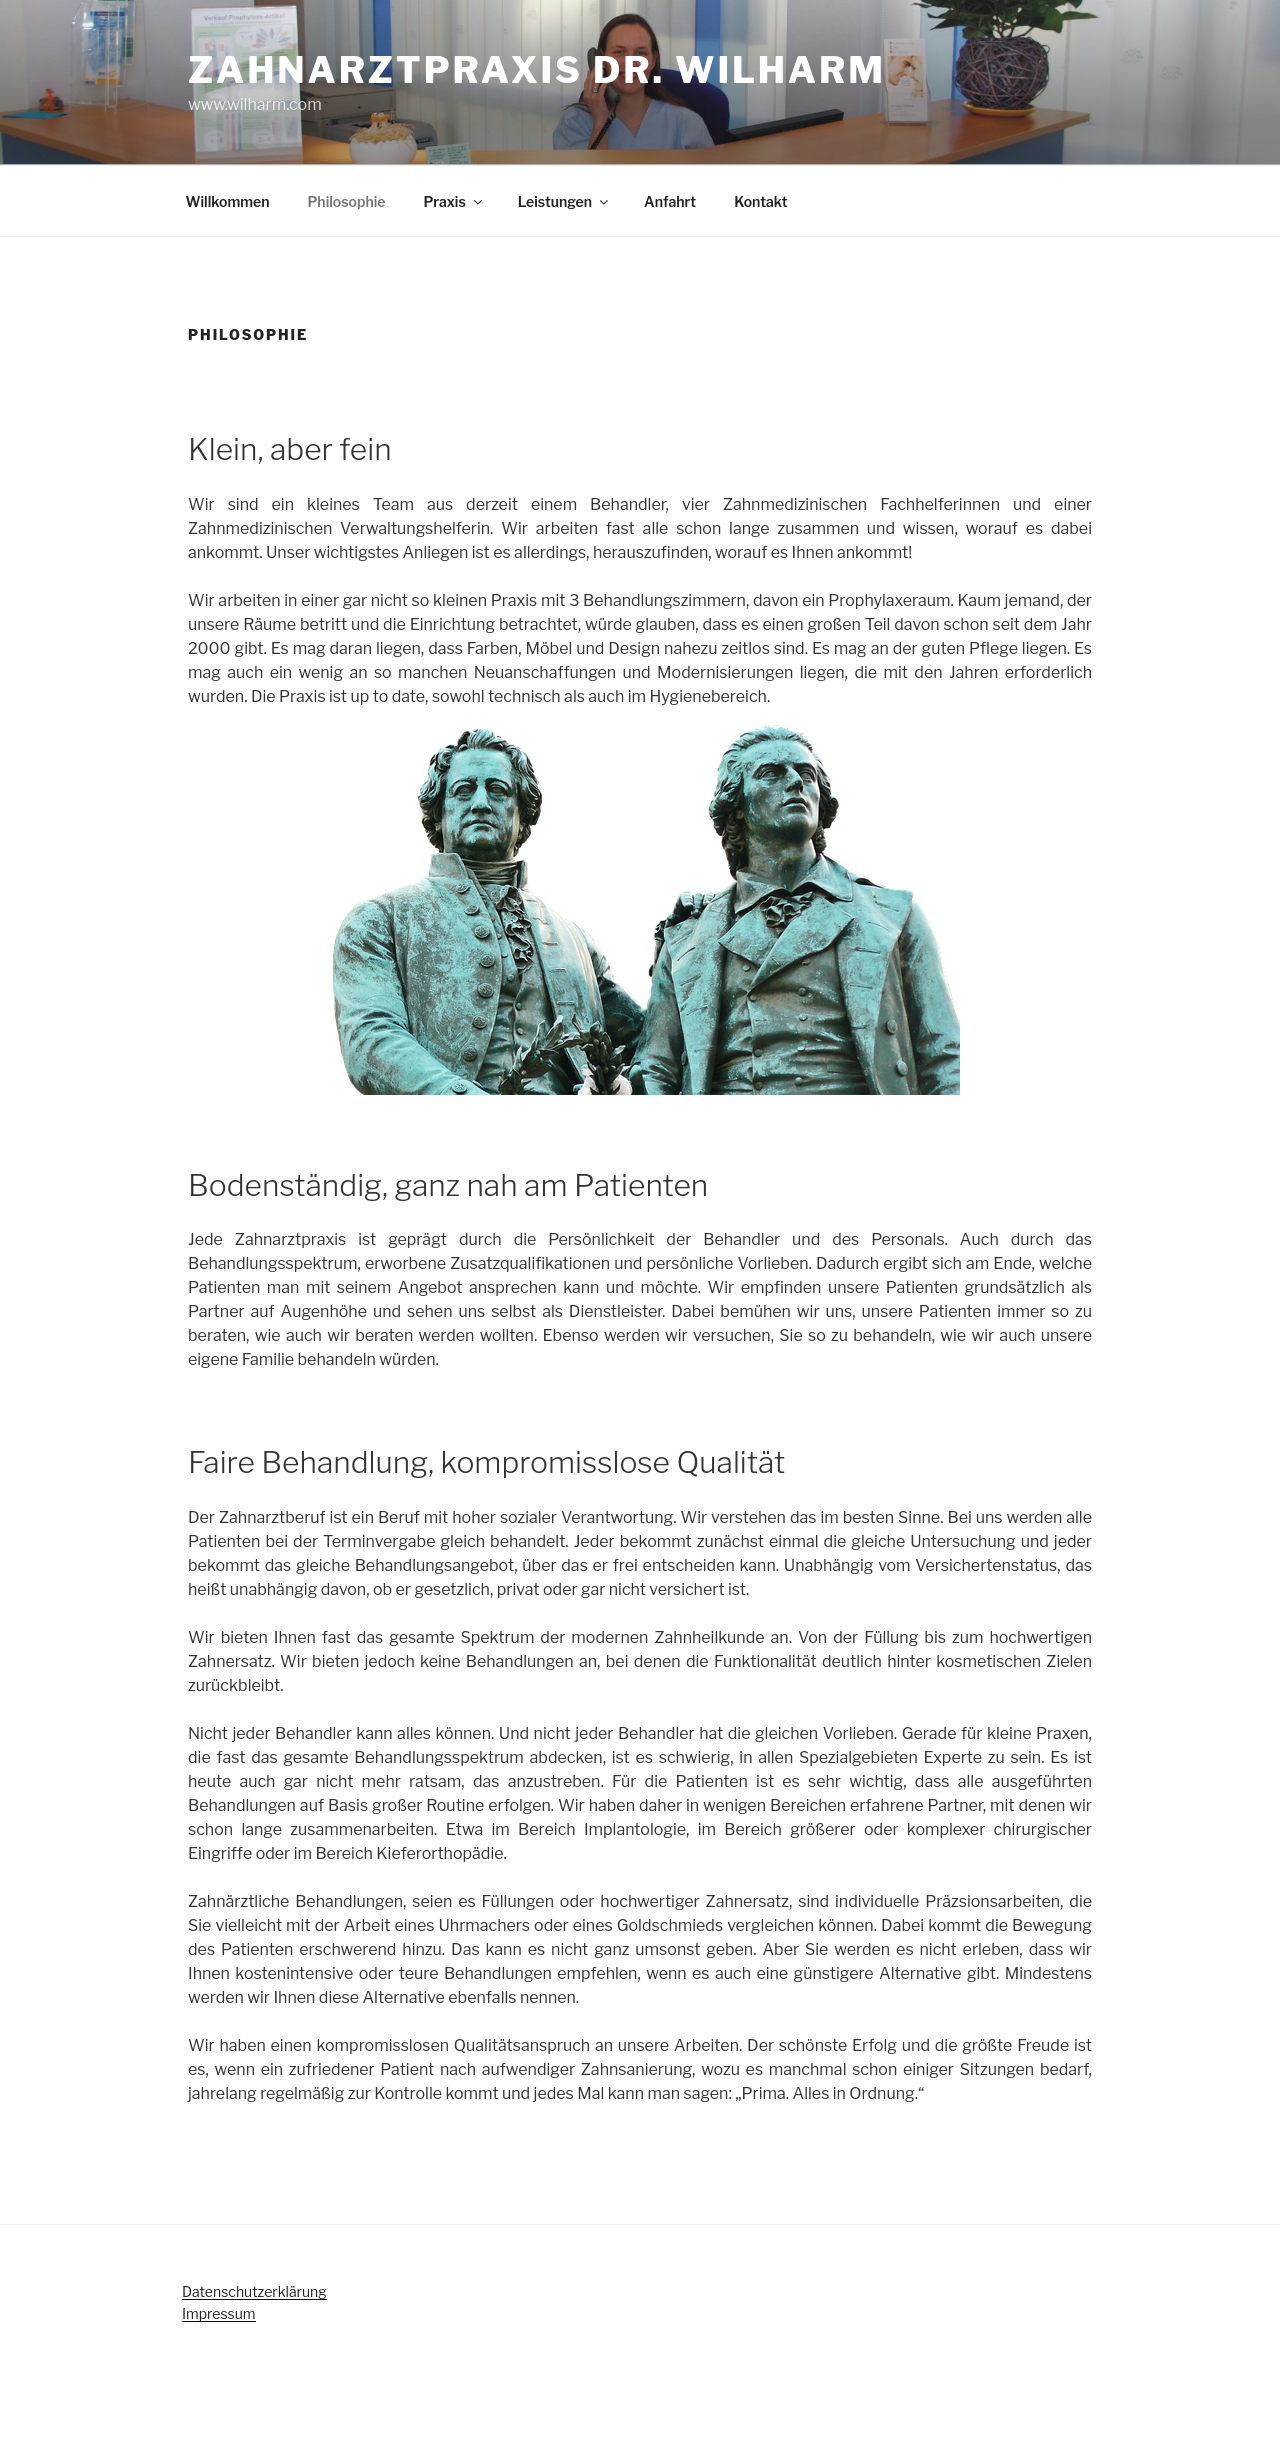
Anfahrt (670, 201)
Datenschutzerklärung (254, 2291)
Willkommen (228, 201)
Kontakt (760, 201)
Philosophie (346, 201)
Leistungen (564, 201)
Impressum (219, 2313)
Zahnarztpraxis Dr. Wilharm (537, 70)
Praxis (453, 201)
